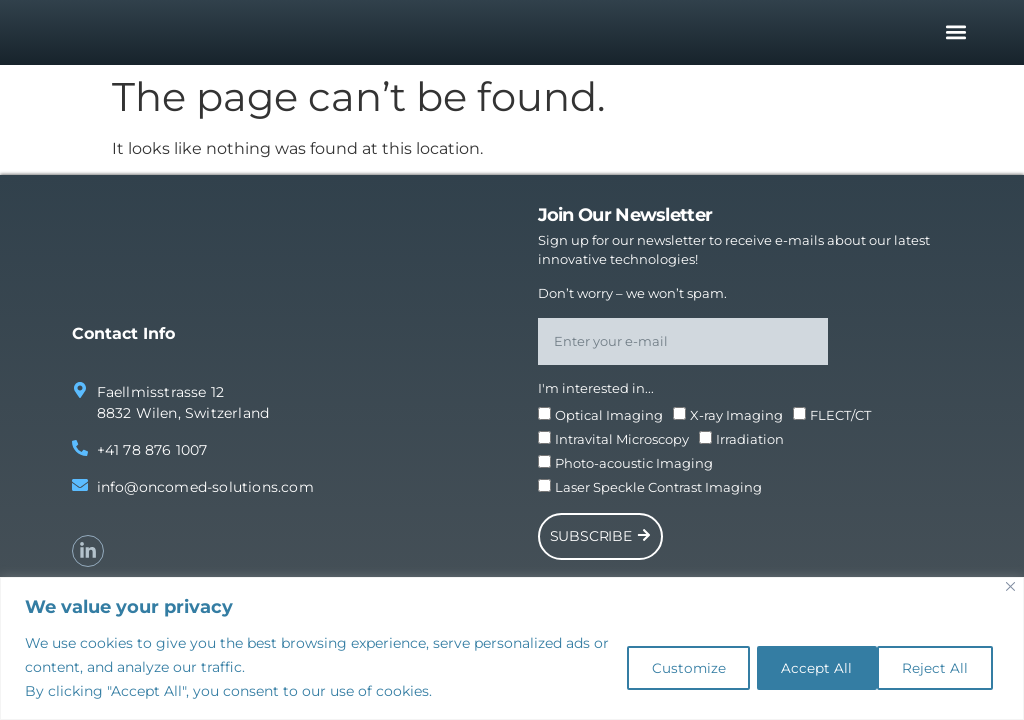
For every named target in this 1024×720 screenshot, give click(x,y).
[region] (512, 648)
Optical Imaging (609, 420)
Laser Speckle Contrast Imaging (658, 492)
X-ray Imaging (736, 420)
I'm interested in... (596, 393)
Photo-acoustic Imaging (634, 468)
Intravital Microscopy (622, 444)
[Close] (1010, 586)
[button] (956, 34)
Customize (663, 667)
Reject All (800, 667)
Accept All (934, 667)
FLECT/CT (840, 420)
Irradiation (750, 444)
